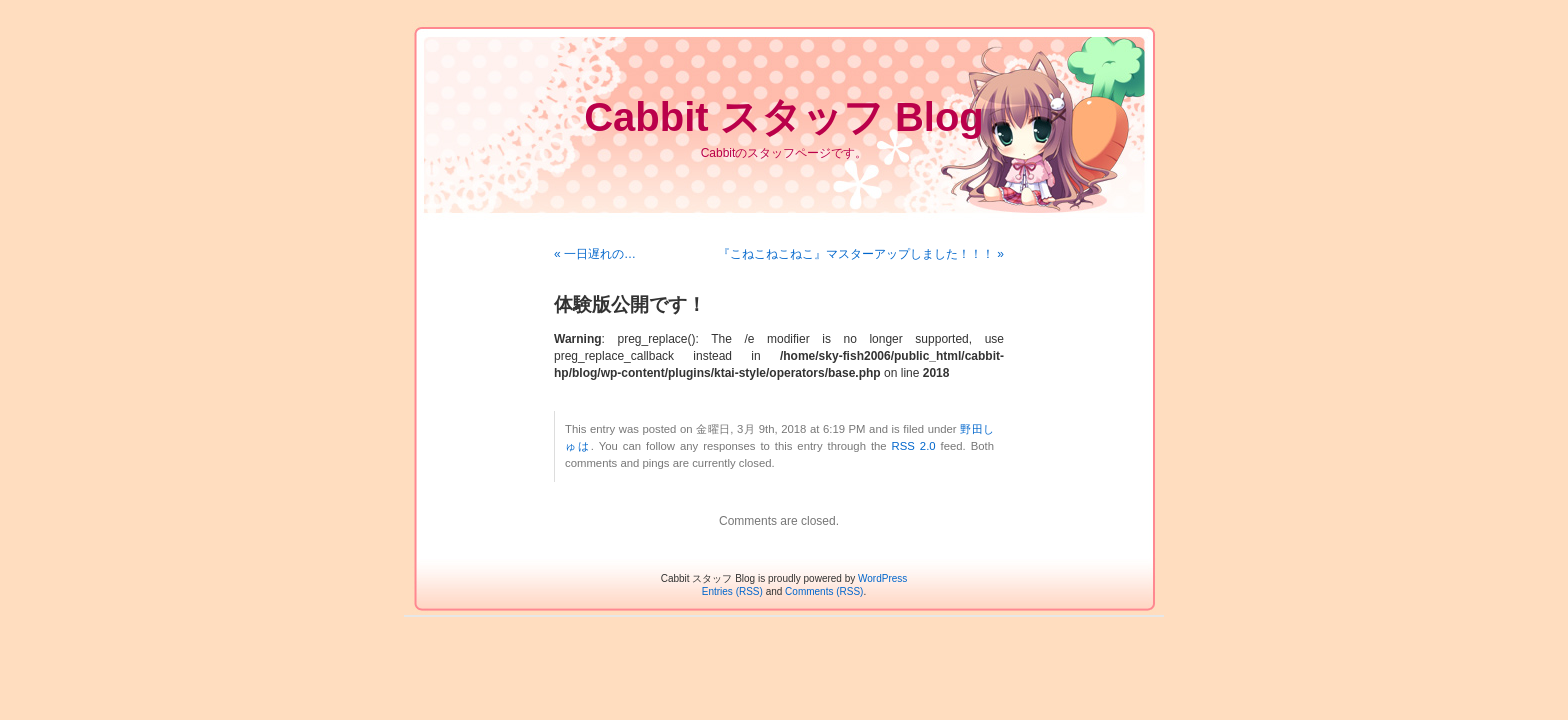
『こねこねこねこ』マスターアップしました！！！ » (861, 254)
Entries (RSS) (732, 591)
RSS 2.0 (914, 446)
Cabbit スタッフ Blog (784, 117)
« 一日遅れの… (595, 254)
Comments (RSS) (824, 591)
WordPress (882, 578)
